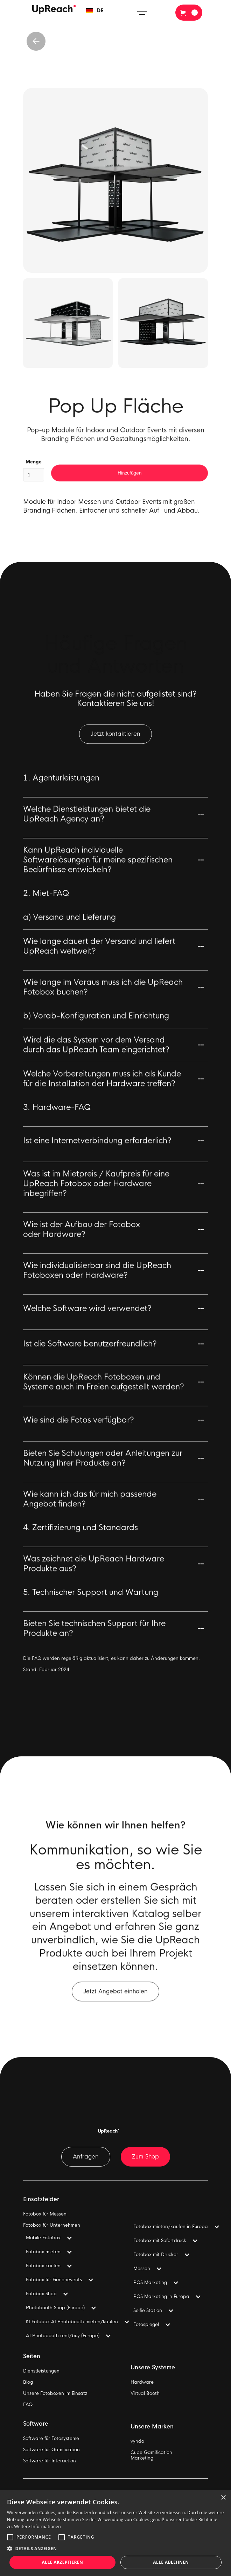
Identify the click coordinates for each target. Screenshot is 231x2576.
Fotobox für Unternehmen (51, 2225)
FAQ (28, 2404)
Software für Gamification (51, 2450)
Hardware (142, 2382)
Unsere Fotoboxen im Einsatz (55, 2393)
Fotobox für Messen (44, 2214)
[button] (95, 11)
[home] (52, 10)
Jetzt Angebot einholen (115, 1996)
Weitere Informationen (37, 2526)
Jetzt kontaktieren (115, 739)
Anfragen (86, 2156)
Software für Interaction (49, 2461)
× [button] (223, 2497)
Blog (28, 2382)
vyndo (137, 2441)
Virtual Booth (145, 2393)
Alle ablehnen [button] (171, 2562)
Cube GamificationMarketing (151, 2455)
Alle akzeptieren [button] (62, 2562)
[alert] (115, 2533)
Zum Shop (145, 2156)
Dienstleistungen (41, 2371)
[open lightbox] (115, 180)
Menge (34, 478)
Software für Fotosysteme (51, 2438)
